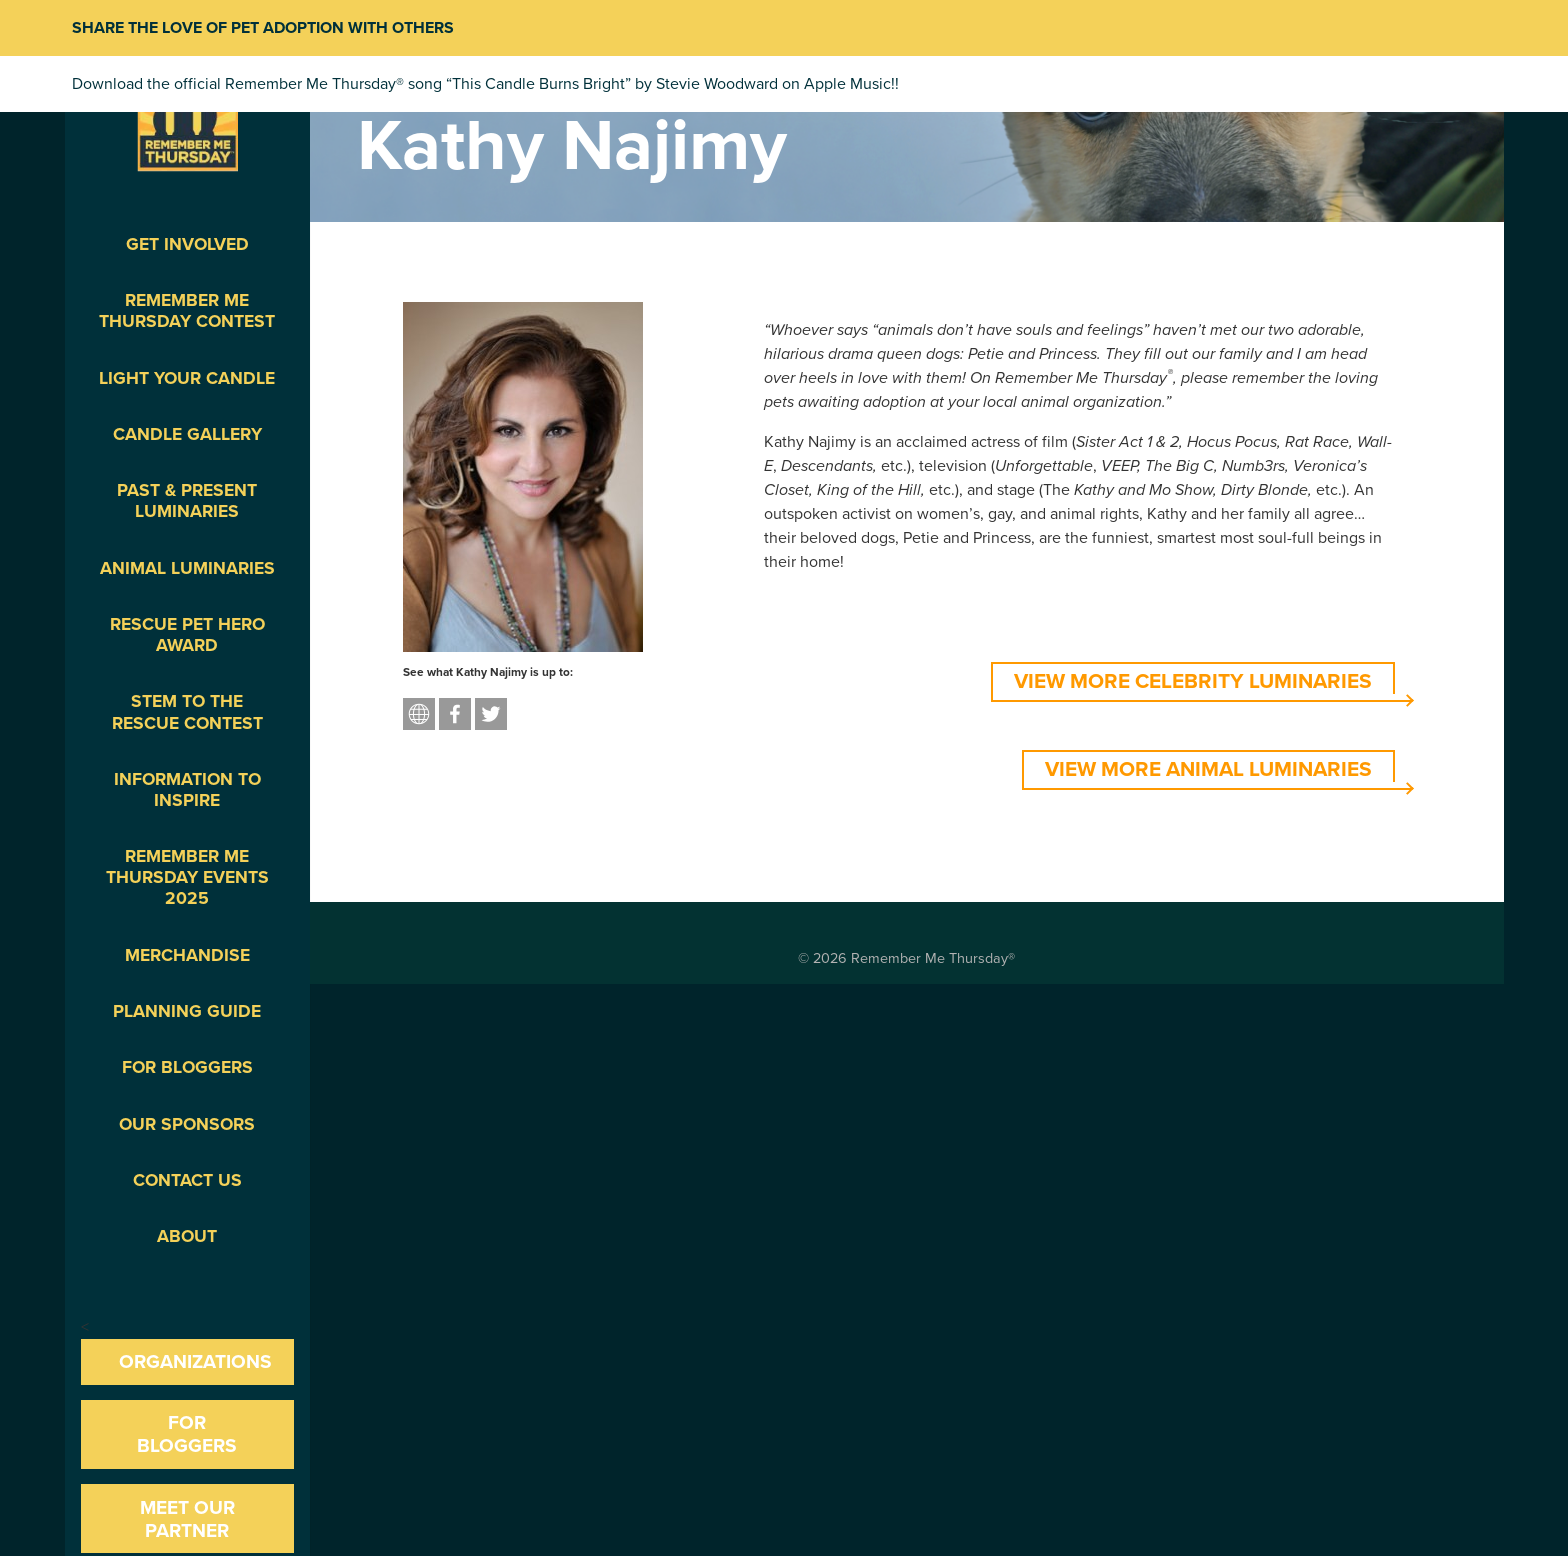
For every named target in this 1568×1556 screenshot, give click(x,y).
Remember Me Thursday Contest (187, 311)
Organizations (195, 1361)
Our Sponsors (187, 1124)
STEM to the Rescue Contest (187, 712)
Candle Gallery (187, 434)
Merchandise (187, 955)
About (187, 1236)
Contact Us (187, 1180)
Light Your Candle (187, 378)
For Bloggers (187, 1067)
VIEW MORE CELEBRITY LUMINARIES (1193, 681)
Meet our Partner (187, 1519)
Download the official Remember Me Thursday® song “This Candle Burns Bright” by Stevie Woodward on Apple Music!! (485, 84)
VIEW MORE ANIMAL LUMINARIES (1208, 769)
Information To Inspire (187, 790)
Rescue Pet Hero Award (187, 635)
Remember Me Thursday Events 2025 (187, 877)
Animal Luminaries (187, 568)
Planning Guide (187, 1011)
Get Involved (187, 244)
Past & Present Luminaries (187, 501)
